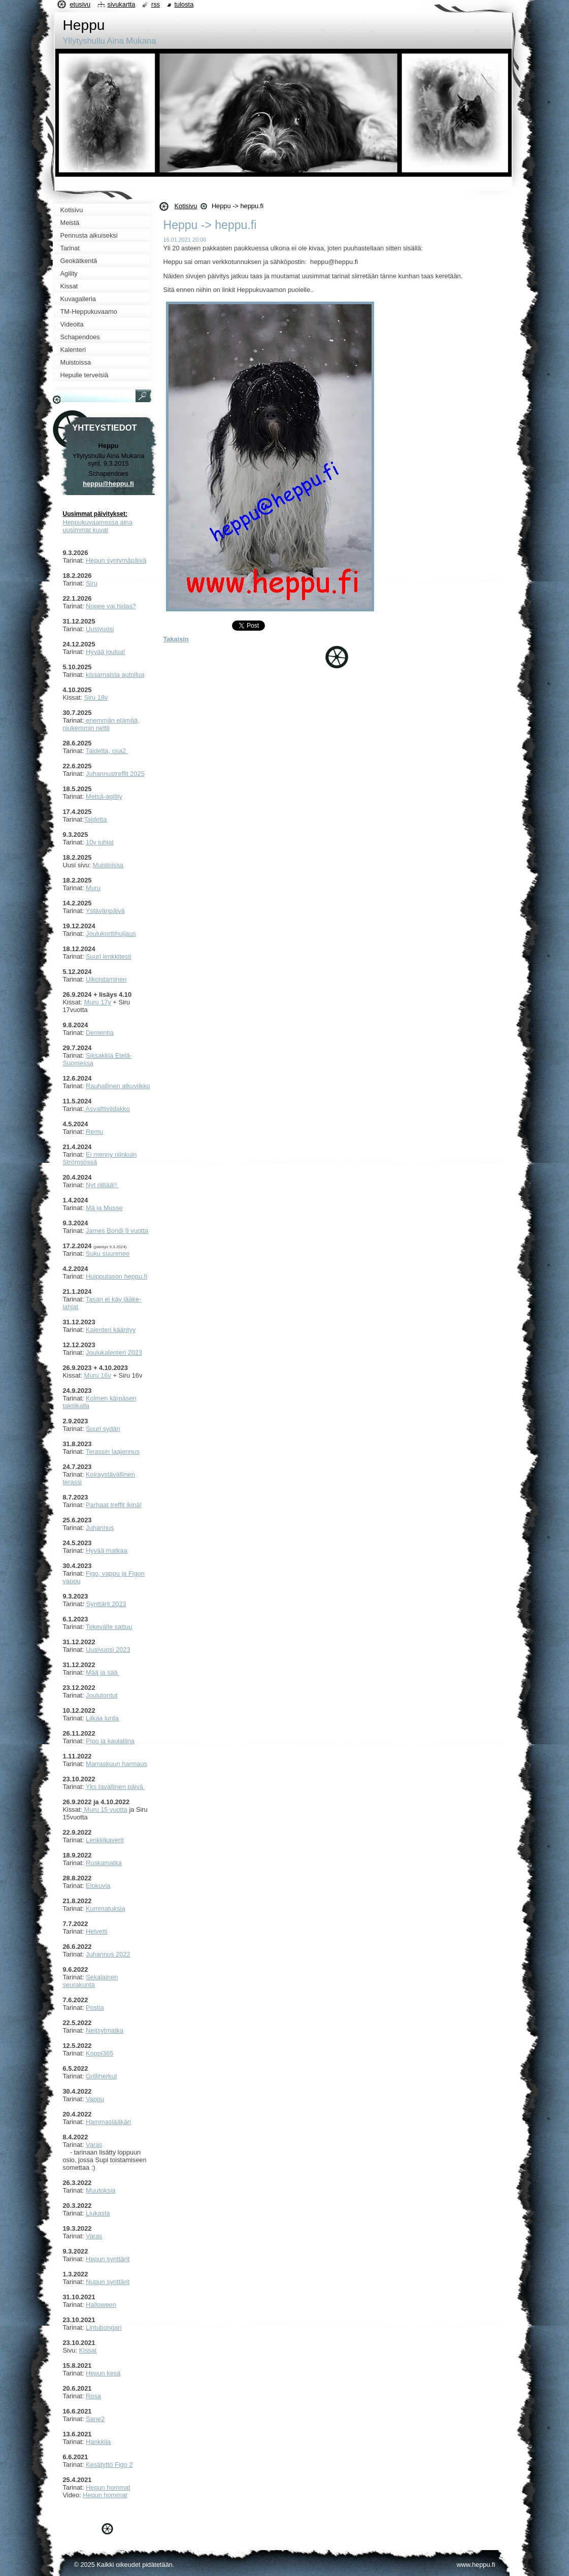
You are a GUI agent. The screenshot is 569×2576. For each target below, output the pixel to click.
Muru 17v (97, 1002)
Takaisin (176, 639)
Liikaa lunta (102, 1718)
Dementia (100, 1032)
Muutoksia (100, 2190)
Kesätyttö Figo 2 (109, 2464)
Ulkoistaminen (106, 979)
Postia (95, 2007)
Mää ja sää (102, 1672)
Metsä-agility (104, 796)
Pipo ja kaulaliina (110, 1741)
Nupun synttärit (107, 2282)
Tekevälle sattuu (109, 1627)
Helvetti (97, 1931)
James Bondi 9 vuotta (117, 1230)
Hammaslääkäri (108, 2122)
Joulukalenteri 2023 (114, 1352)
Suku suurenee (107, 1253)
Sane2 (95, 2419)
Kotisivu (186, 206)
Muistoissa (108, 865)
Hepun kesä (103, 2373)
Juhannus (100, 1527)
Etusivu (80, 4)
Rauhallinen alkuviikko (118, 1086)
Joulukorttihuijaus (111, 933)
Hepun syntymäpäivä (116, 560)
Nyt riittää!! (102, 1185)
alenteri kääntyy (113, 1329)
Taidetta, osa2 (107, 751)
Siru (91, 583)
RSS (155, 4)
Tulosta (184, 4)
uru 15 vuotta (108, 1809)
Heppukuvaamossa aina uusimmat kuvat (97, 526)
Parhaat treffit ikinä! (114, 1505)
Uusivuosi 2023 (108, 1649)
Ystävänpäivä (105, 911)
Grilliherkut (101, 2076)
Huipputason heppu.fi (116, 1276)
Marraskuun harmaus (116, 1764)
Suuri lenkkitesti (108, 956)
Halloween (101, 2304)
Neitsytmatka (104, 2030)
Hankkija (98, 2441)
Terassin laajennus (113, 1451)
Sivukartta (122, 4)
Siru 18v (96, 697)
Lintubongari (103, 2327)
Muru (93, 888)
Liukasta (98, 2213)
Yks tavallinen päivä (115, 1786)
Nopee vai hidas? (111, 606)
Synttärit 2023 (106, 1604)
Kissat (88, 2350)
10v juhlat (100, 842)
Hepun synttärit (107, 2259)
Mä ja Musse (104, 1208)
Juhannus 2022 (108, 1954)
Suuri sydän (103, 1428)
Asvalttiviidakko (106, 1109)
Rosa (93, 2396)
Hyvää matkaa (106, 1550)
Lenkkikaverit (105, 1840)
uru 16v (100, 1375)
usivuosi (102, 629)
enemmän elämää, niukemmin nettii (101, 724)
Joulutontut (102, 1695)
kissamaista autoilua (115, 674)
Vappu (95, 2099)
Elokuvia (98, 1885)
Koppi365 (99, 2053)
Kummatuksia (105, 1908)
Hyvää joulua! (105, 652)
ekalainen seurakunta (90, 1980)
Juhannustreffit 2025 (115, 773)
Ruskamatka (104, 1863)
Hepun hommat (108, 2487)
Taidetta (95, 819)
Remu (94, 1131)
